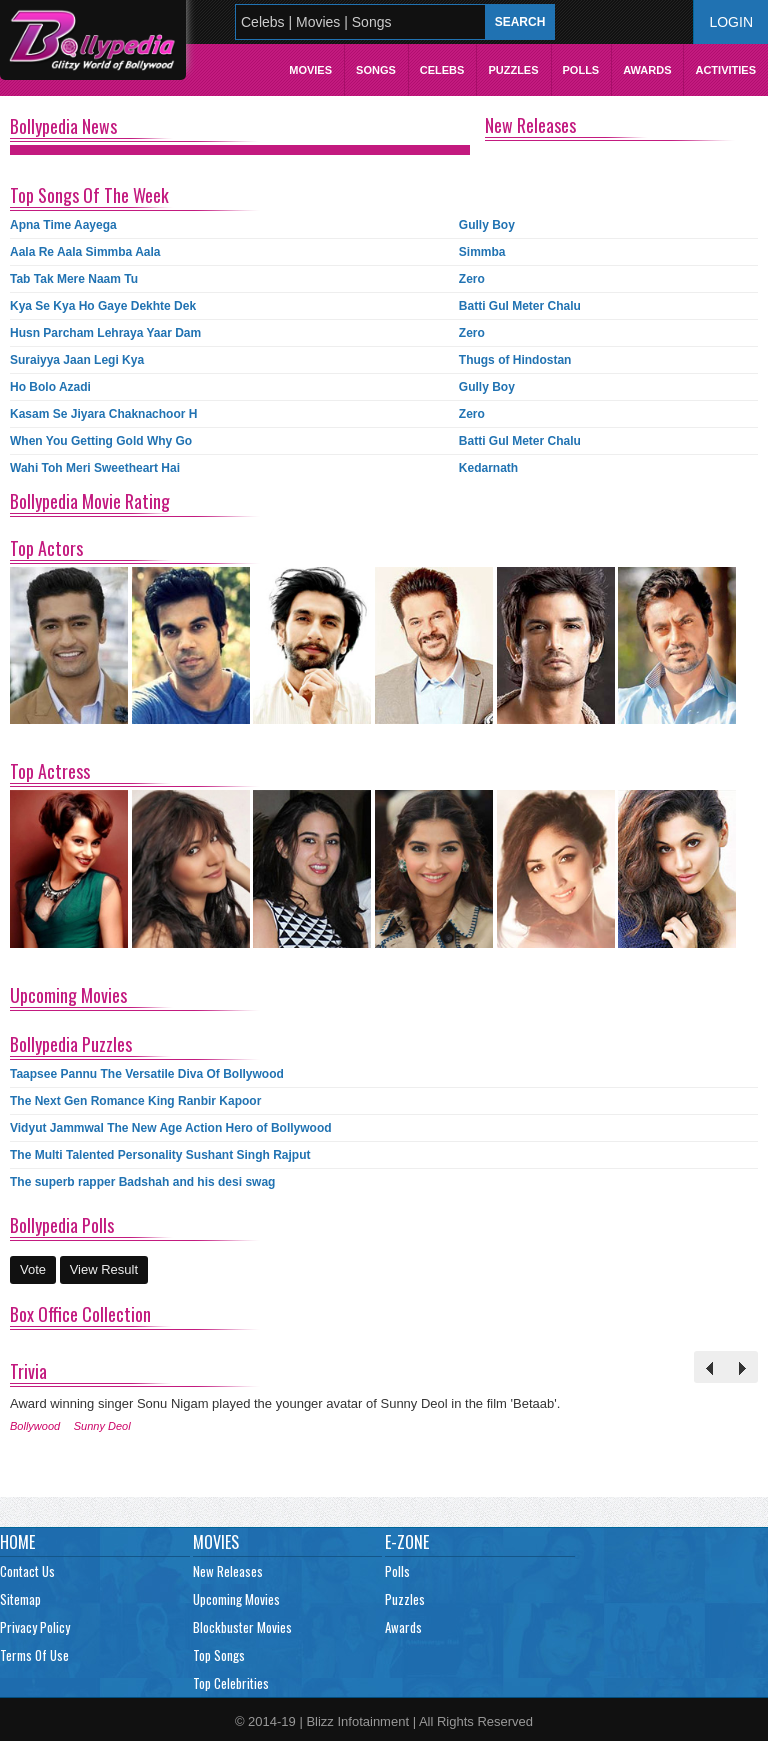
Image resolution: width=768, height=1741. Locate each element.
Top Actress (50, 771)
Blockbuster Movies (242, 1627)
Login (731, 22)
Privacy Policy (35, 1627)
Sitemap (20, 1599)
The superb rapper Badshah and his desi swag (142, 1182)
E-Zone (407, 1542)
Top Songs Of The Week (89, 195)
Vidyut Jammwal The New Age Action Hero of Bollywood (171, 1128)
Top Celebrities (231, 1683)
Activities (725, 70)
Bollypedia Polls (62, 1225)
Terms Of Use (34, 1655)
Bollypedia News (63, 126)
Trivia (28, 1371)
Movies (310, 70)
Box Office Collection (80, 1314)
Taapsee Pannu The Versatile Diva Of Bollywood (147, 1074)
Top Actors (46, 548)
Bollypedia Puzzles (71, 1044)
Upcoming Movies (68, 995)
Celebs (442, 70)
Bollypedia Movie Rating (90, 501)
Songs (376, 70)
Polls (581, 70)
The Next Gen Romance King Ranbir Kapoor (135, 1101)
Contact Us (27, 1571)
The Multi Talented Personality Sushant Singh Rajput (160, 1155)
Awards (647, 70)
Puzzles (513, 70)
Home (17, 1542)
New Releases (530, 125)
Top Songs (219, 1655)
